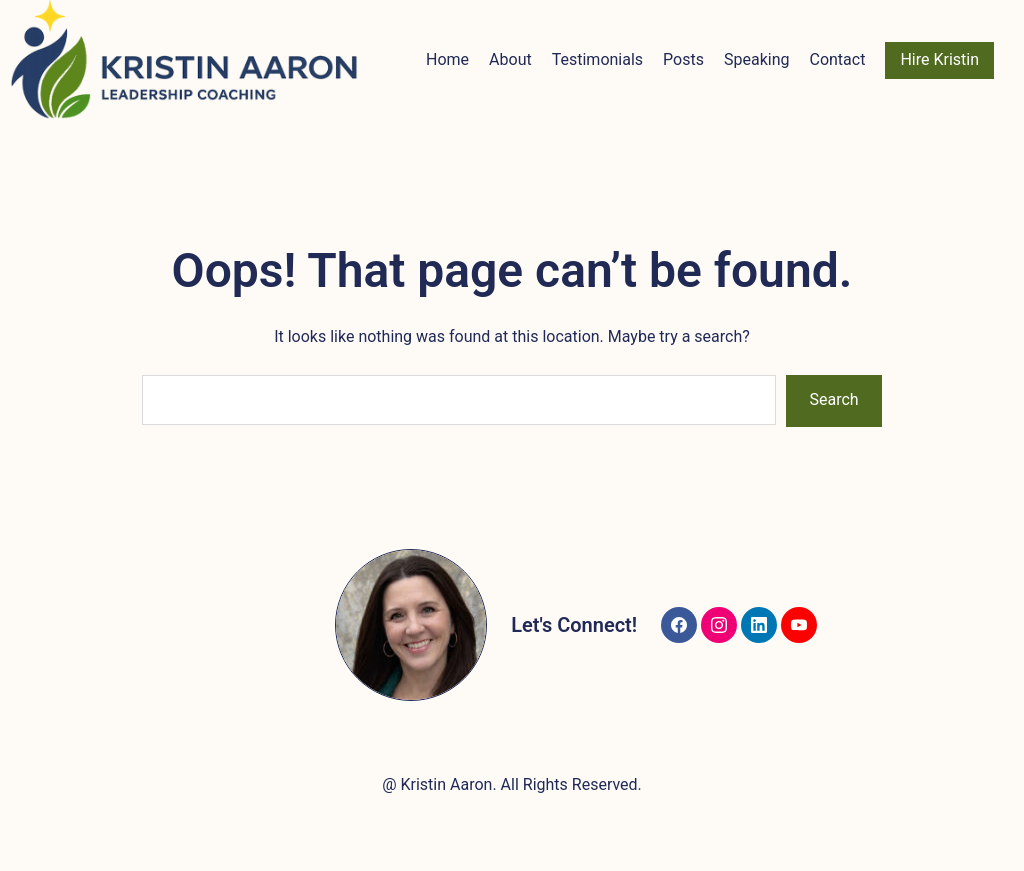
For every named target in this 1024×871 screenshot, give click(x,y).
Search (834, 399)
